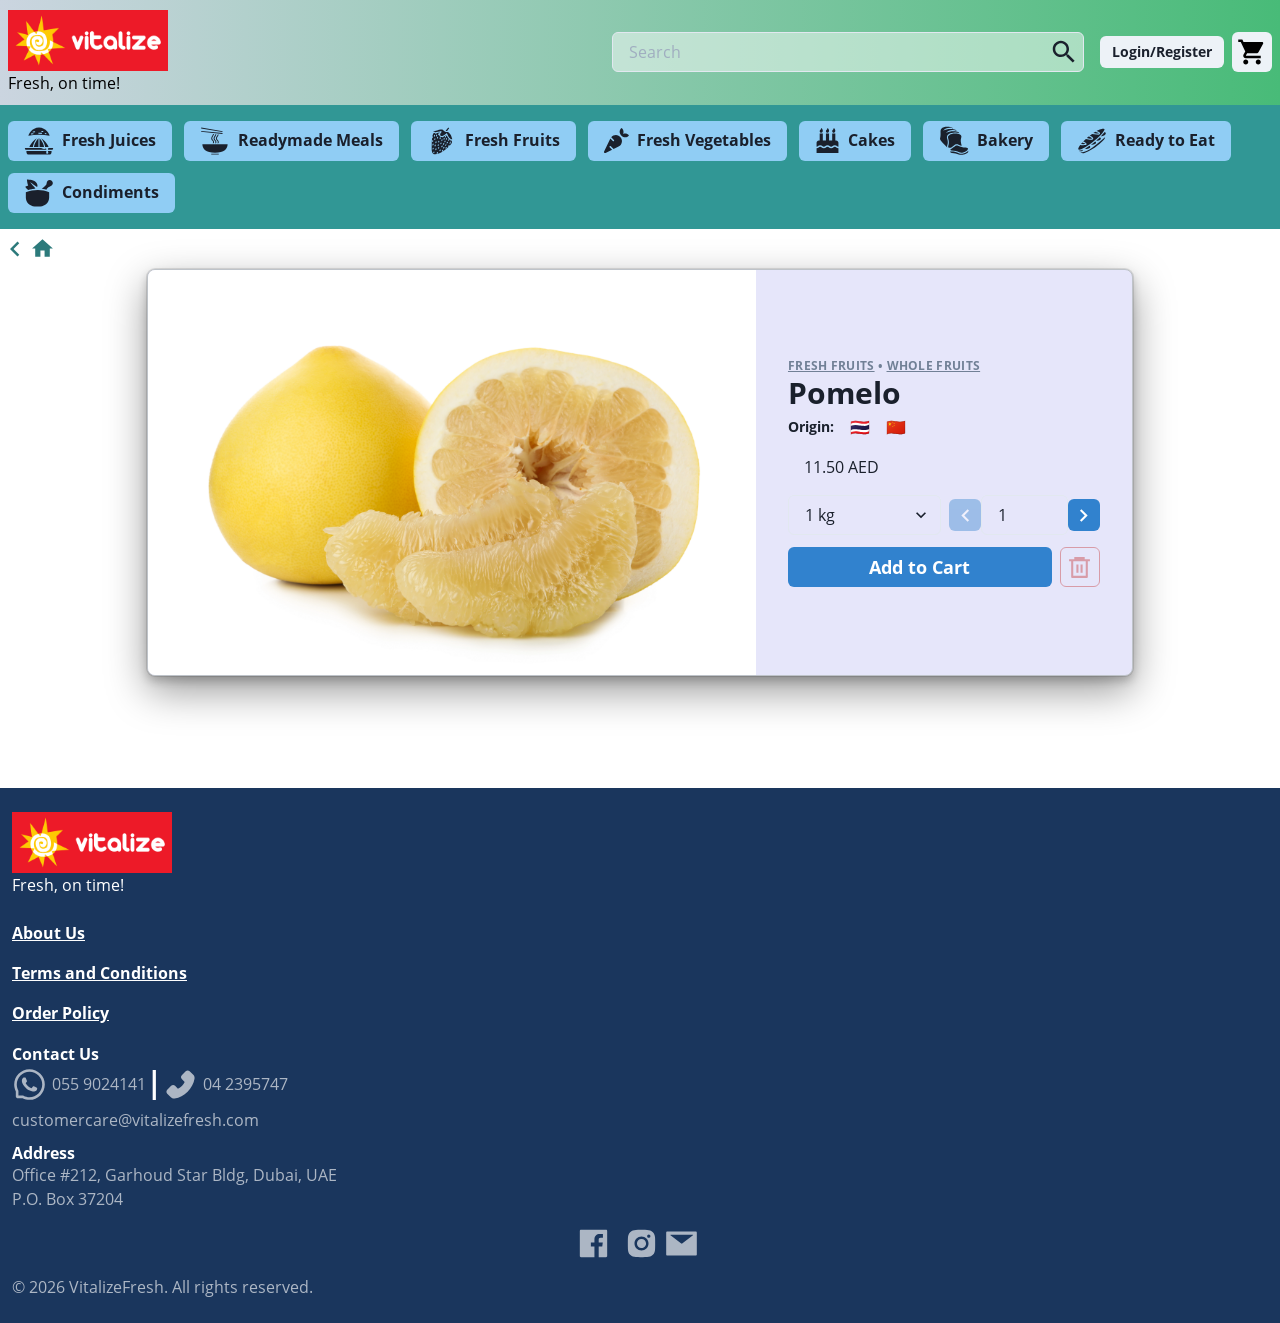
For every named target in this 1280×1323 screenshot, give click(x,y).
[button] (965, 515)
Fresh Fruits (493, 141)
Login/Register (1162, 51)
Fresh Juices (90, 141)
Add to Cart (919, 567)
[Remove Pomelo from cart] (1080, 567)
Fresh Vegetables (687, 140)
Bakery (986, 141)
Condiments (91, 193)
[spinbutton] (1024, 515)
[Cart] (1252, 52)
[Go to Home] (27, 249)
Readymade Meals (291, 141)
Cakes (855, 140)
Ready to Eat (1146, 141)
